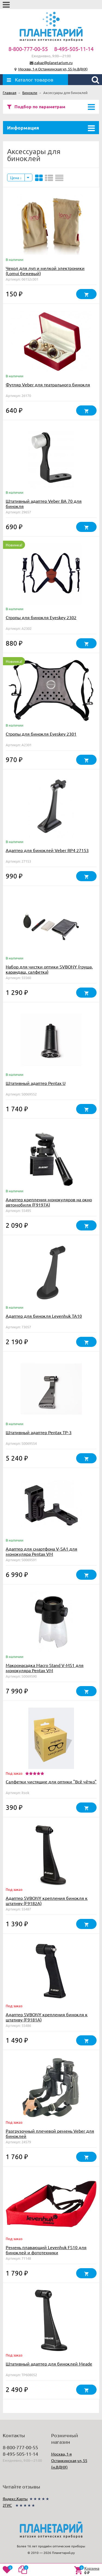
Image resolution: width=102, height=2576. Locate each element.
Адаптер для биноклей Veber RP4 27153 (47, 850)
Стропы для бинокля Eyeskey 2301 (41, 733)
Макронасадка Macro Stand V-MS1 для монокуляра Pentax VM (45, 1667)
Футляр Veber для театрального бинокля (48, 384)
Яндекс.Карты (15, 2498)
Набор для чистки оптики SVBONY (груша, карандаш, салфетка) (49, 969)
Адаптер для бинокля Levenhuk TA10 (44, 1316)
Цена (16, 177)
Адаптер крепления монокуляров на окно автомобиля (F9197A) (49, 1202)
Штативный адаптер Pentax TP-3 (39, 1432)
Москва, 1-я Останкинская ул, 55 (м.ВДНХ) (53, 69)
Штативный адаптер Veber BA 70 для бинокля (44, 503)
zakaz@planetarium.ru (53, 62)
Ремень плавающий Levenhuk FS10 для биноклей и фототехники (46, 2249)
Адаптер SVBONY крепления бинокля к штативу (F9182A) (47, 1900)
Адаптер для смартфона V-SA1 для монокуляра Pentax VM (41, 1551)
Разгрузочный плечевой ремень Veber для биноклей (50, 2133)
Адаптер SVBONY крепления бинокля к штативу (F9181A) (47, 2017)
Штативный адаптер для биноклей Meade (49, 2363)
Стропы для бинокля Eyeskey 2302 (41, 617)
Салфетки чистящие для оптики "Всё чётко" (51, 1781)
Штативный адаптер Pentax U (36, 1083)
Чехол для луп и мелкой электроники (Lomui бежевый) (45, 270)
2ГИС (7, 2505)
